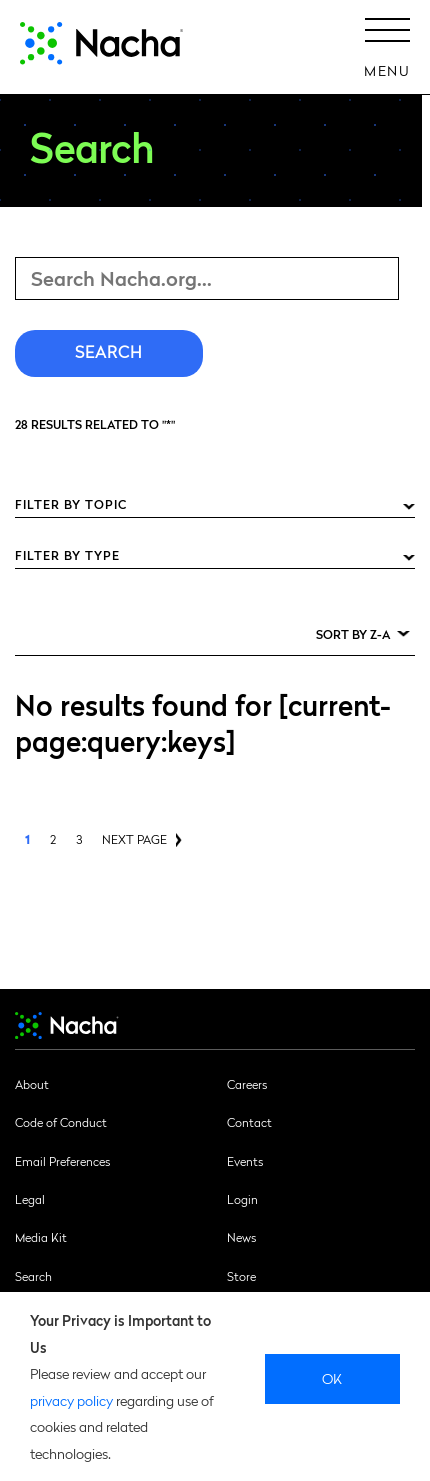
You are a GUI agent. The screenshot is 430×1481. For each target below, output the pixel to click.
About (32, 1084)
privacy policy (71, 1400)
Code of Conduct (61, 1122)
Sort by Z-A (353, 634)
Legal (30, 1199)
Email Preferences (62, 1161)
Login (242, 1199)
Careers (247, 1084)
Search (33, 1276)
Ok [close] (332, 1378)
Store (241, 1276)
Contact (249, 1122)
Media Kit (41, 1237)
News (241, 1237)
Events (245, 1161)
